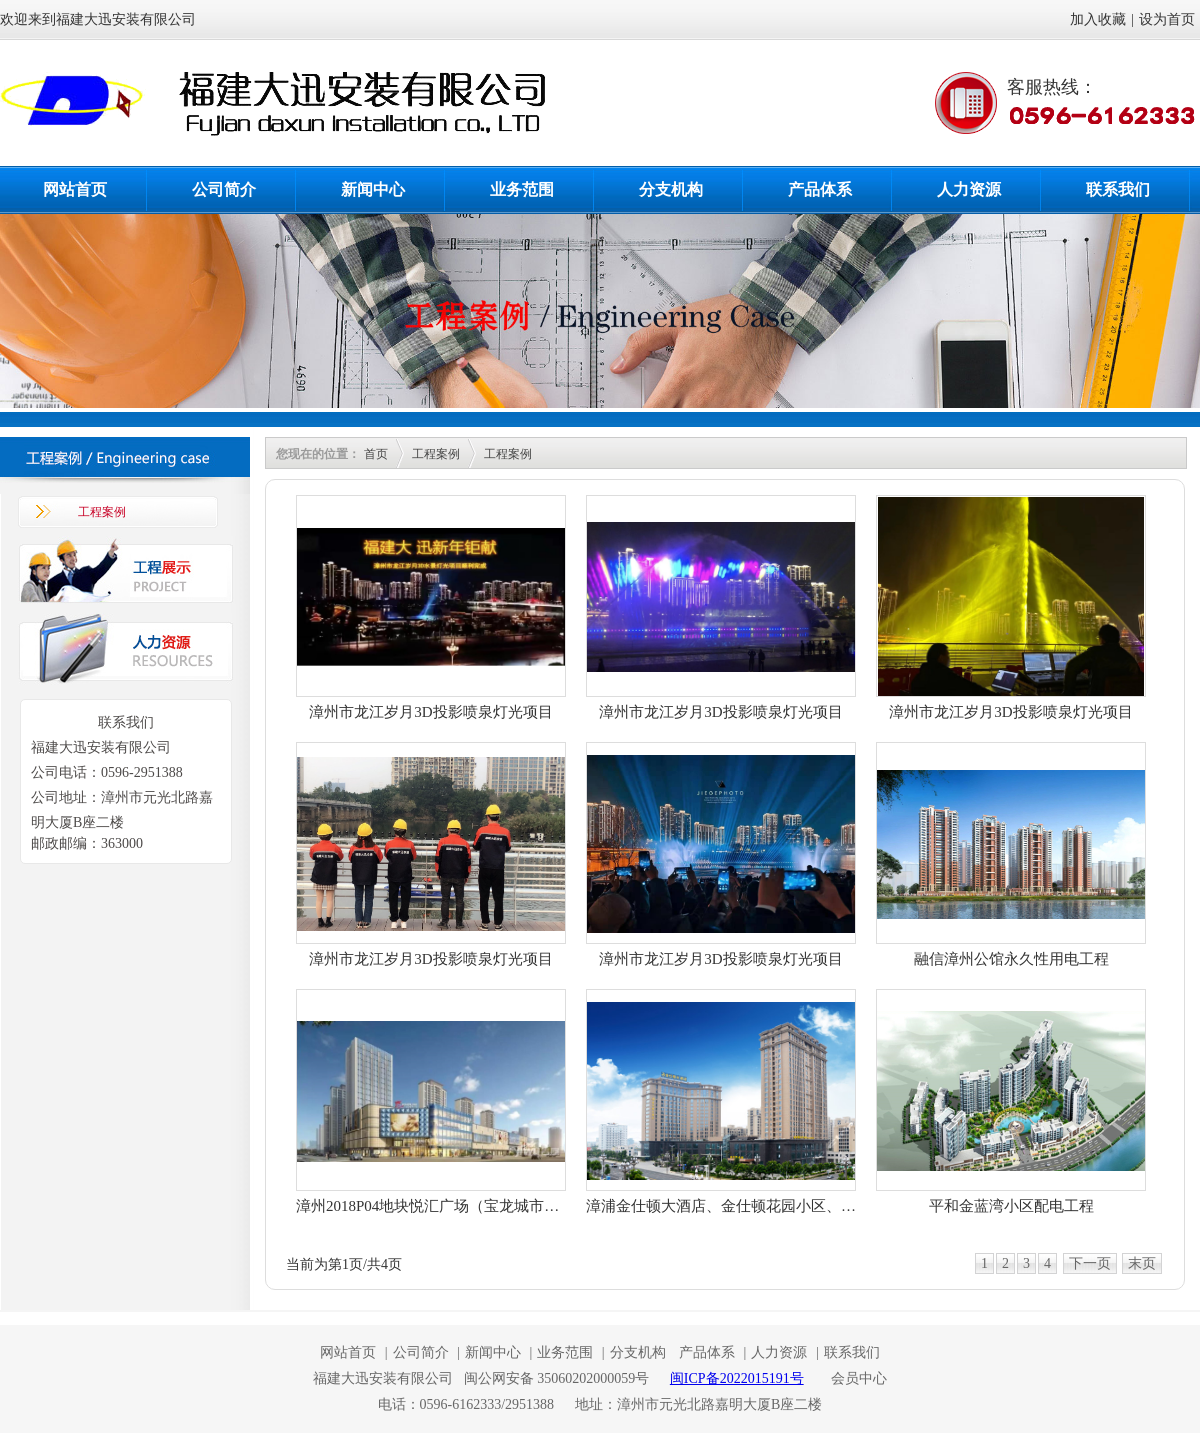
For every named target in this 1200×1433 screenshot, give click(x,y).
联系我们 (1118, 189)
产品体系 (820, 189)
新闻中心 (373, 189)
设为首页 (1167, 19)
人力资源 (969, 189)
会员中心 (859, 1378)
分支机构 (671, 189)
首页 (376, 454)
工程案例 (102, 512)
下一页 (1090, 1263)
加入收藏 (1098, 19)
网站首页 (75, 189)
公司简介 (224, 189)
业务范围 (522, 189)
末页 (1142, 1263)
